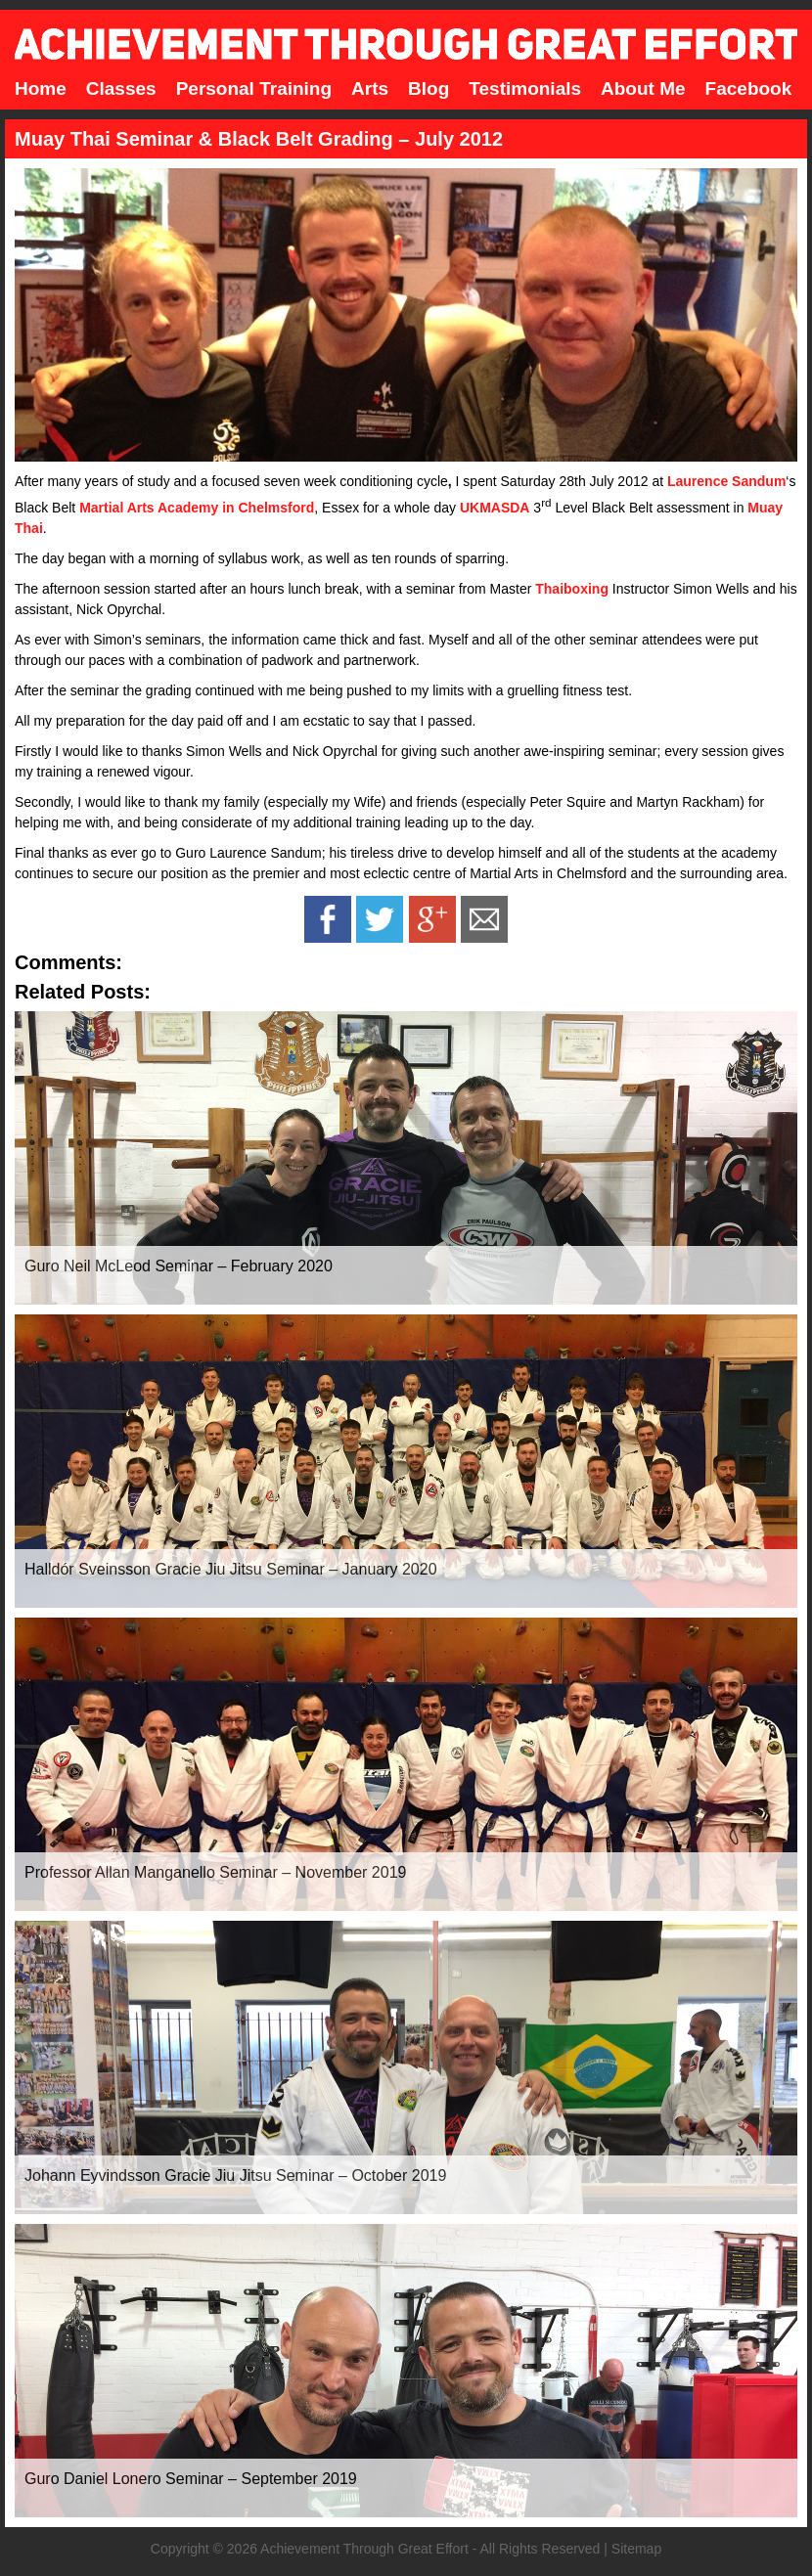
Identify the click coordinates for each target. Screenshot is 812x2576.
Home (41, 88)
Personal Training (254, 88)
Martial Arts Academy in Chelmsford (196, 507)
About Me (643, 88)
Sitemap (636, 2548)
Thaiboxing (572, 589)
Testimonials (525, 88)
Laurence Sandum (726, 481)
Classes (121, 88)
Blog (428, 88)
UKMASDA (495, 507)
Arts (369, 88)
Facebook (748, 88)
